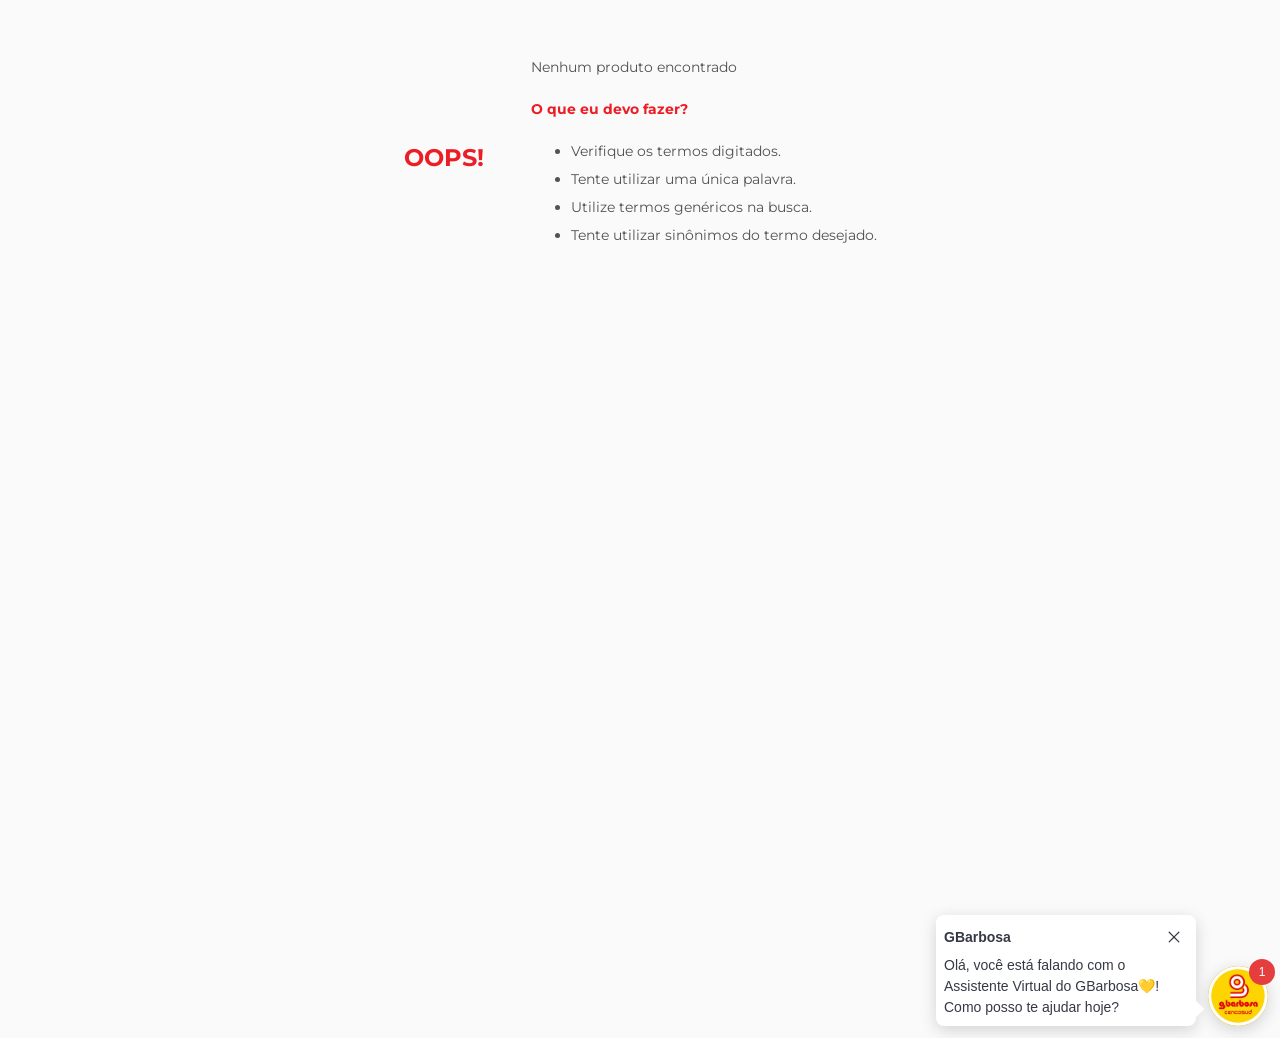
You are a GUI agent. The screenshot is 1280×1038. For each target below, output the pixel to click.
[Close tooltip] (1174, 937)
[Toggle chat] (1238, 996)
